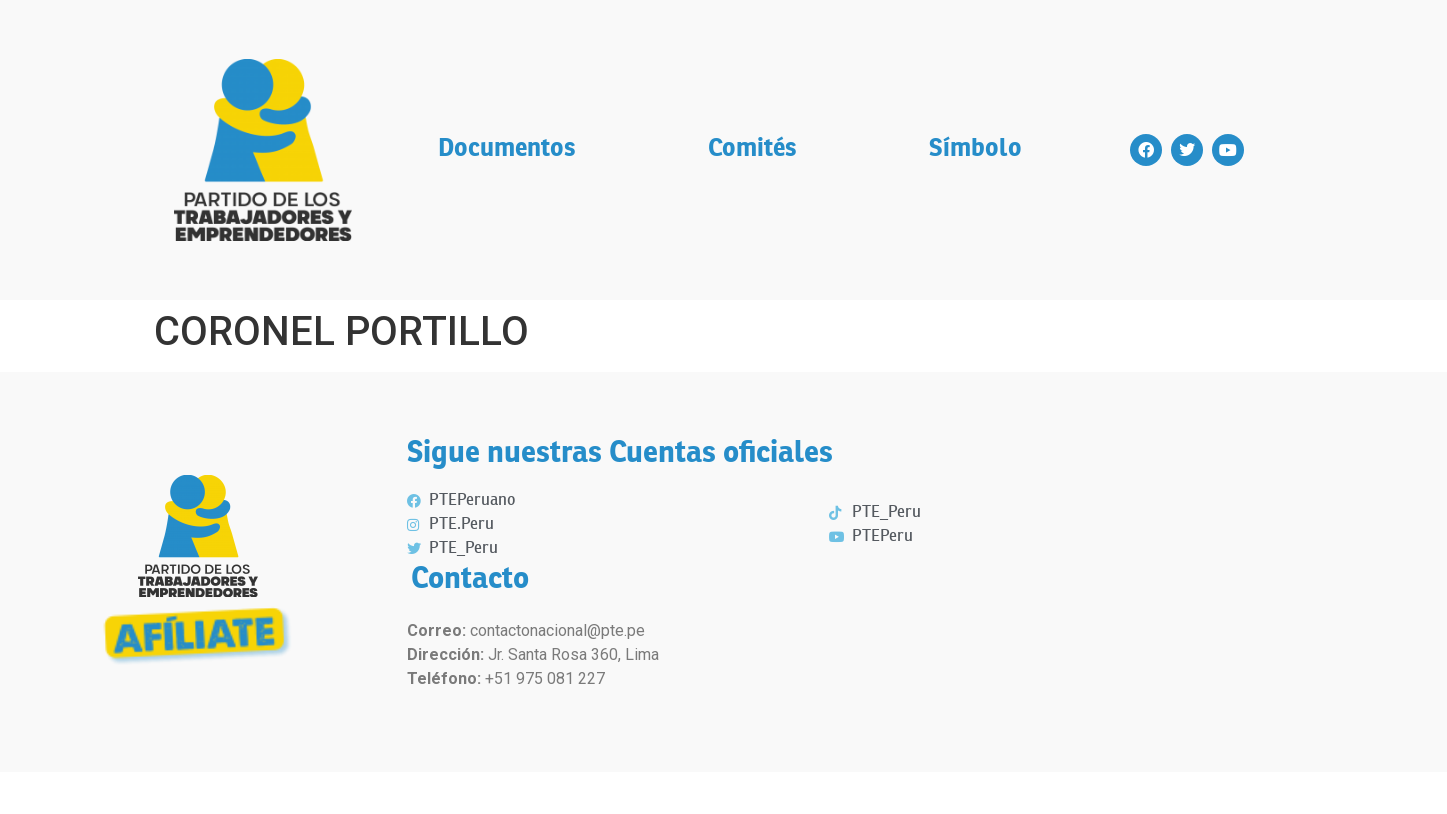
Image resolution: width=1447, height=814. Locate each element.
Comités (752, 149)
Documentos (507, 149)
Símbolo (975, 149)
